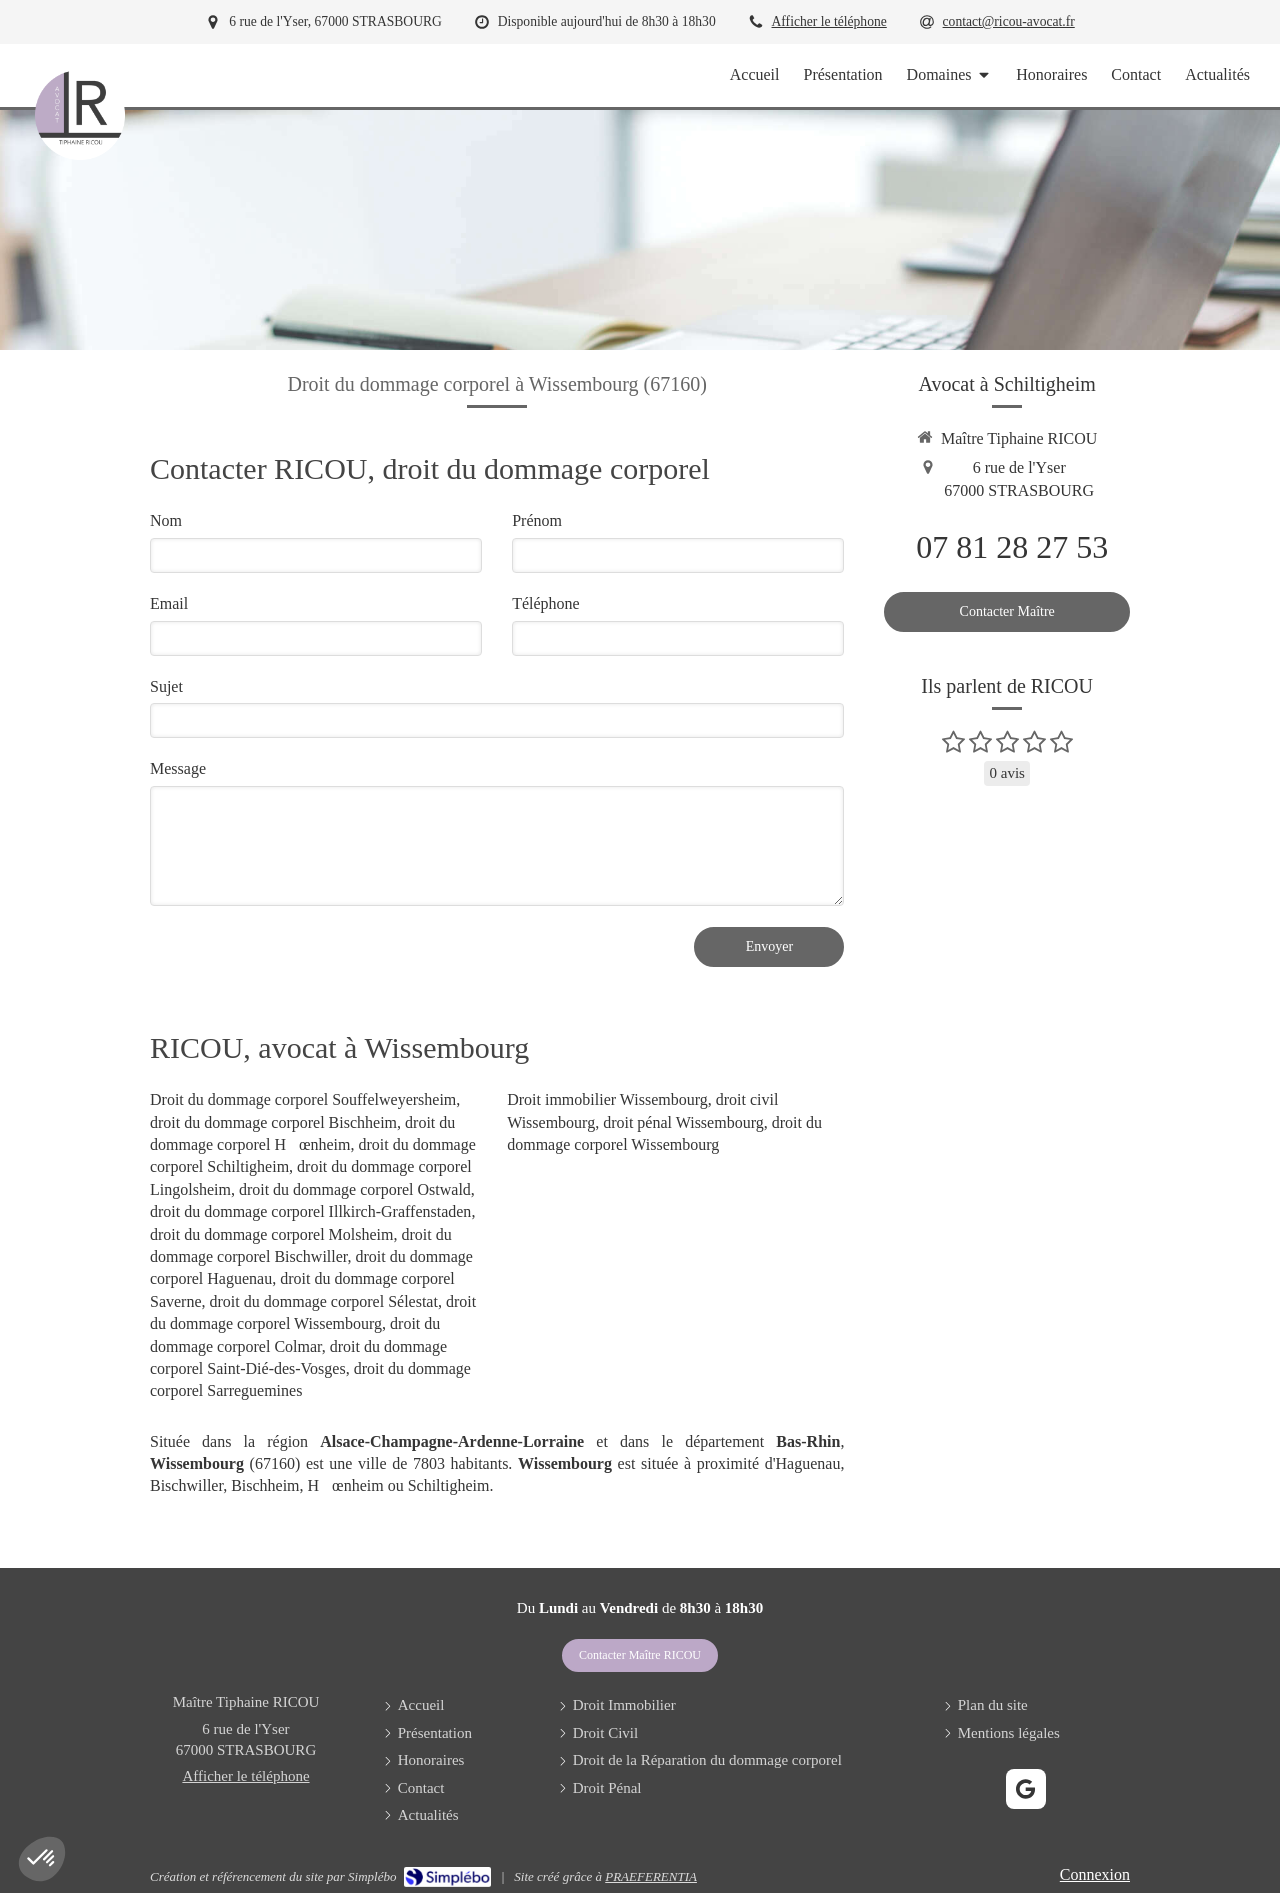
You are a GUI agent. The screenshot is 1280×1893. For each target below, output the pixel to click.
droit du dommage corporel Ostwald (355, 1189)
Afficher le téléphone (829, 21)
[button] (42, 1859)
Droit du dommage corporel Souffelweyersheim (303, 1099)
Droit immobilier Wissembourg (607, 1099)
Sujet (166, 686)
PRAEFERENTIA (651, 1876)
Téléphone (546, 603)
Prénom (537, 520)
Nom (166, 520)
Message (178, 768)
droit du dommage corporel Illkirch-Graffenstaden (310, 1211)
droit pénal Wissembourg (683, 1122)
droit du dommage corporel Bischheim (273, 1122)
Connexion (1095, 1874)
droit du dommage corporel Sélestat (324, 1301)
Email (169, 603)
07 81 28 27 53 (1012, 547)
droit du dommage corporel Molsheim (272, 1234)
